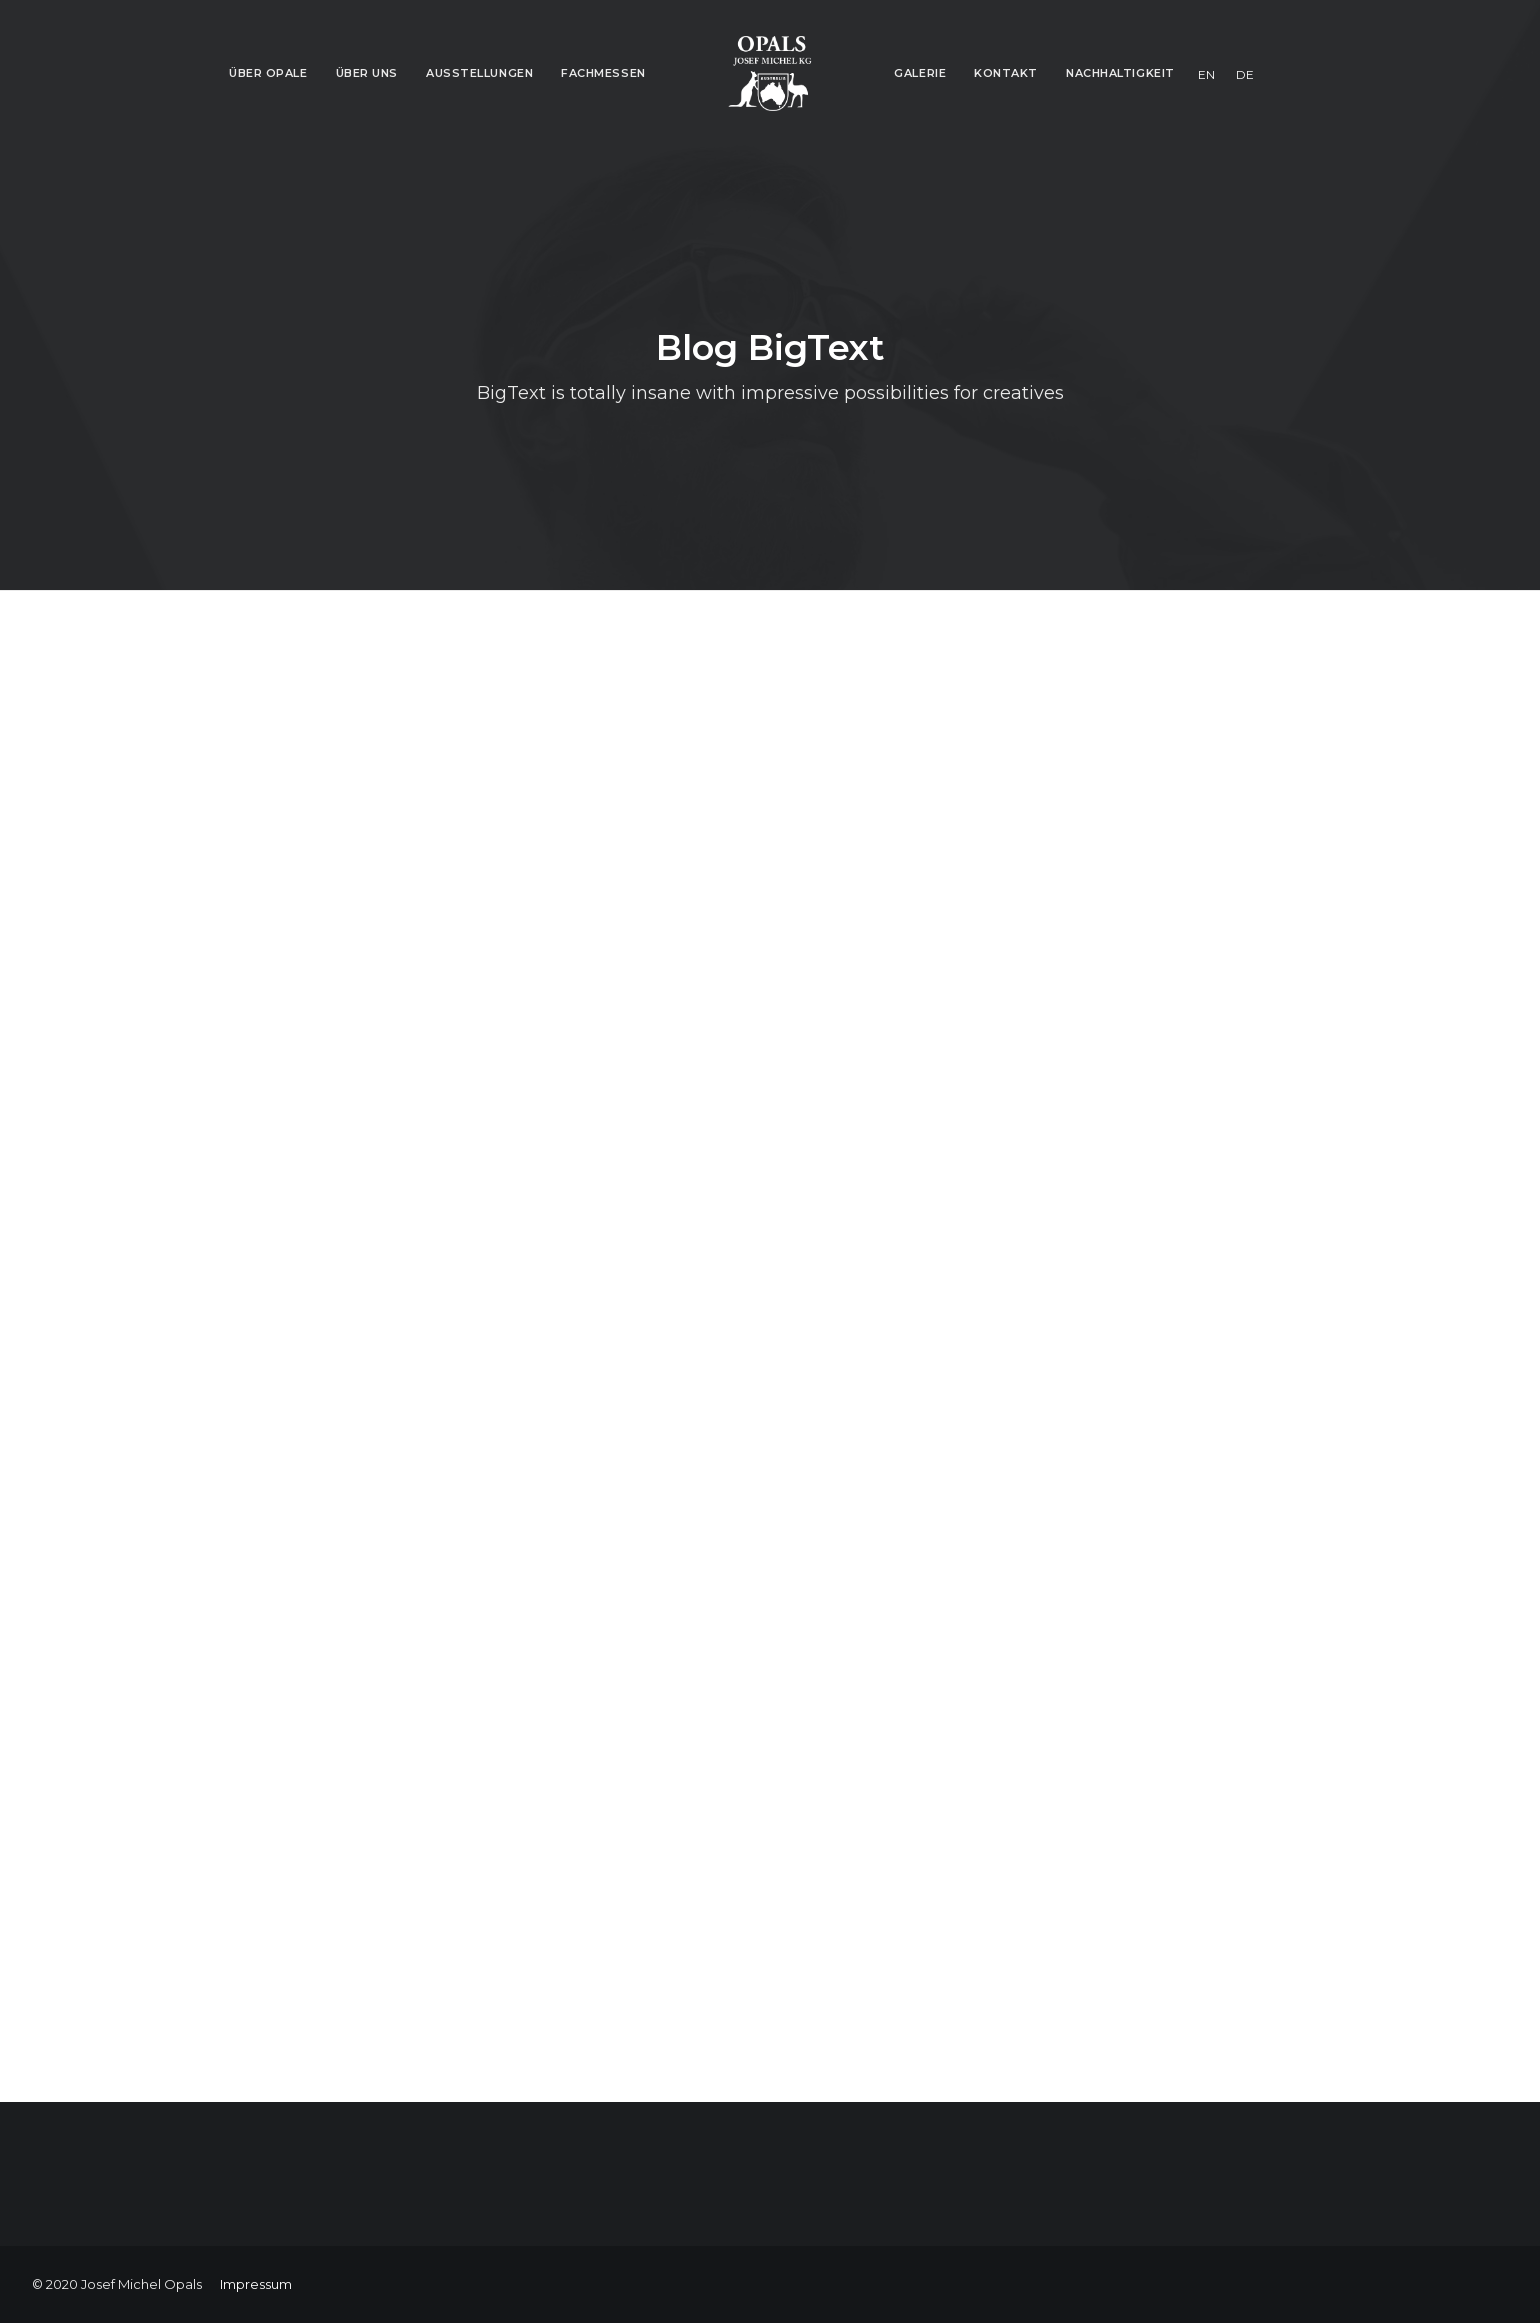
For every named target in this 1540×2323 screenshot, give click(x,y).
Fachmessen (603, 73)
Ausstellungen (479, 73)
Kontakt (1006, 73)
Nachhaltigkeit (1120, 73)
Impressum (256, 2284)
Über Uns (367, 73)
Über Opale (268, 73)
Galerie (920, 73)
